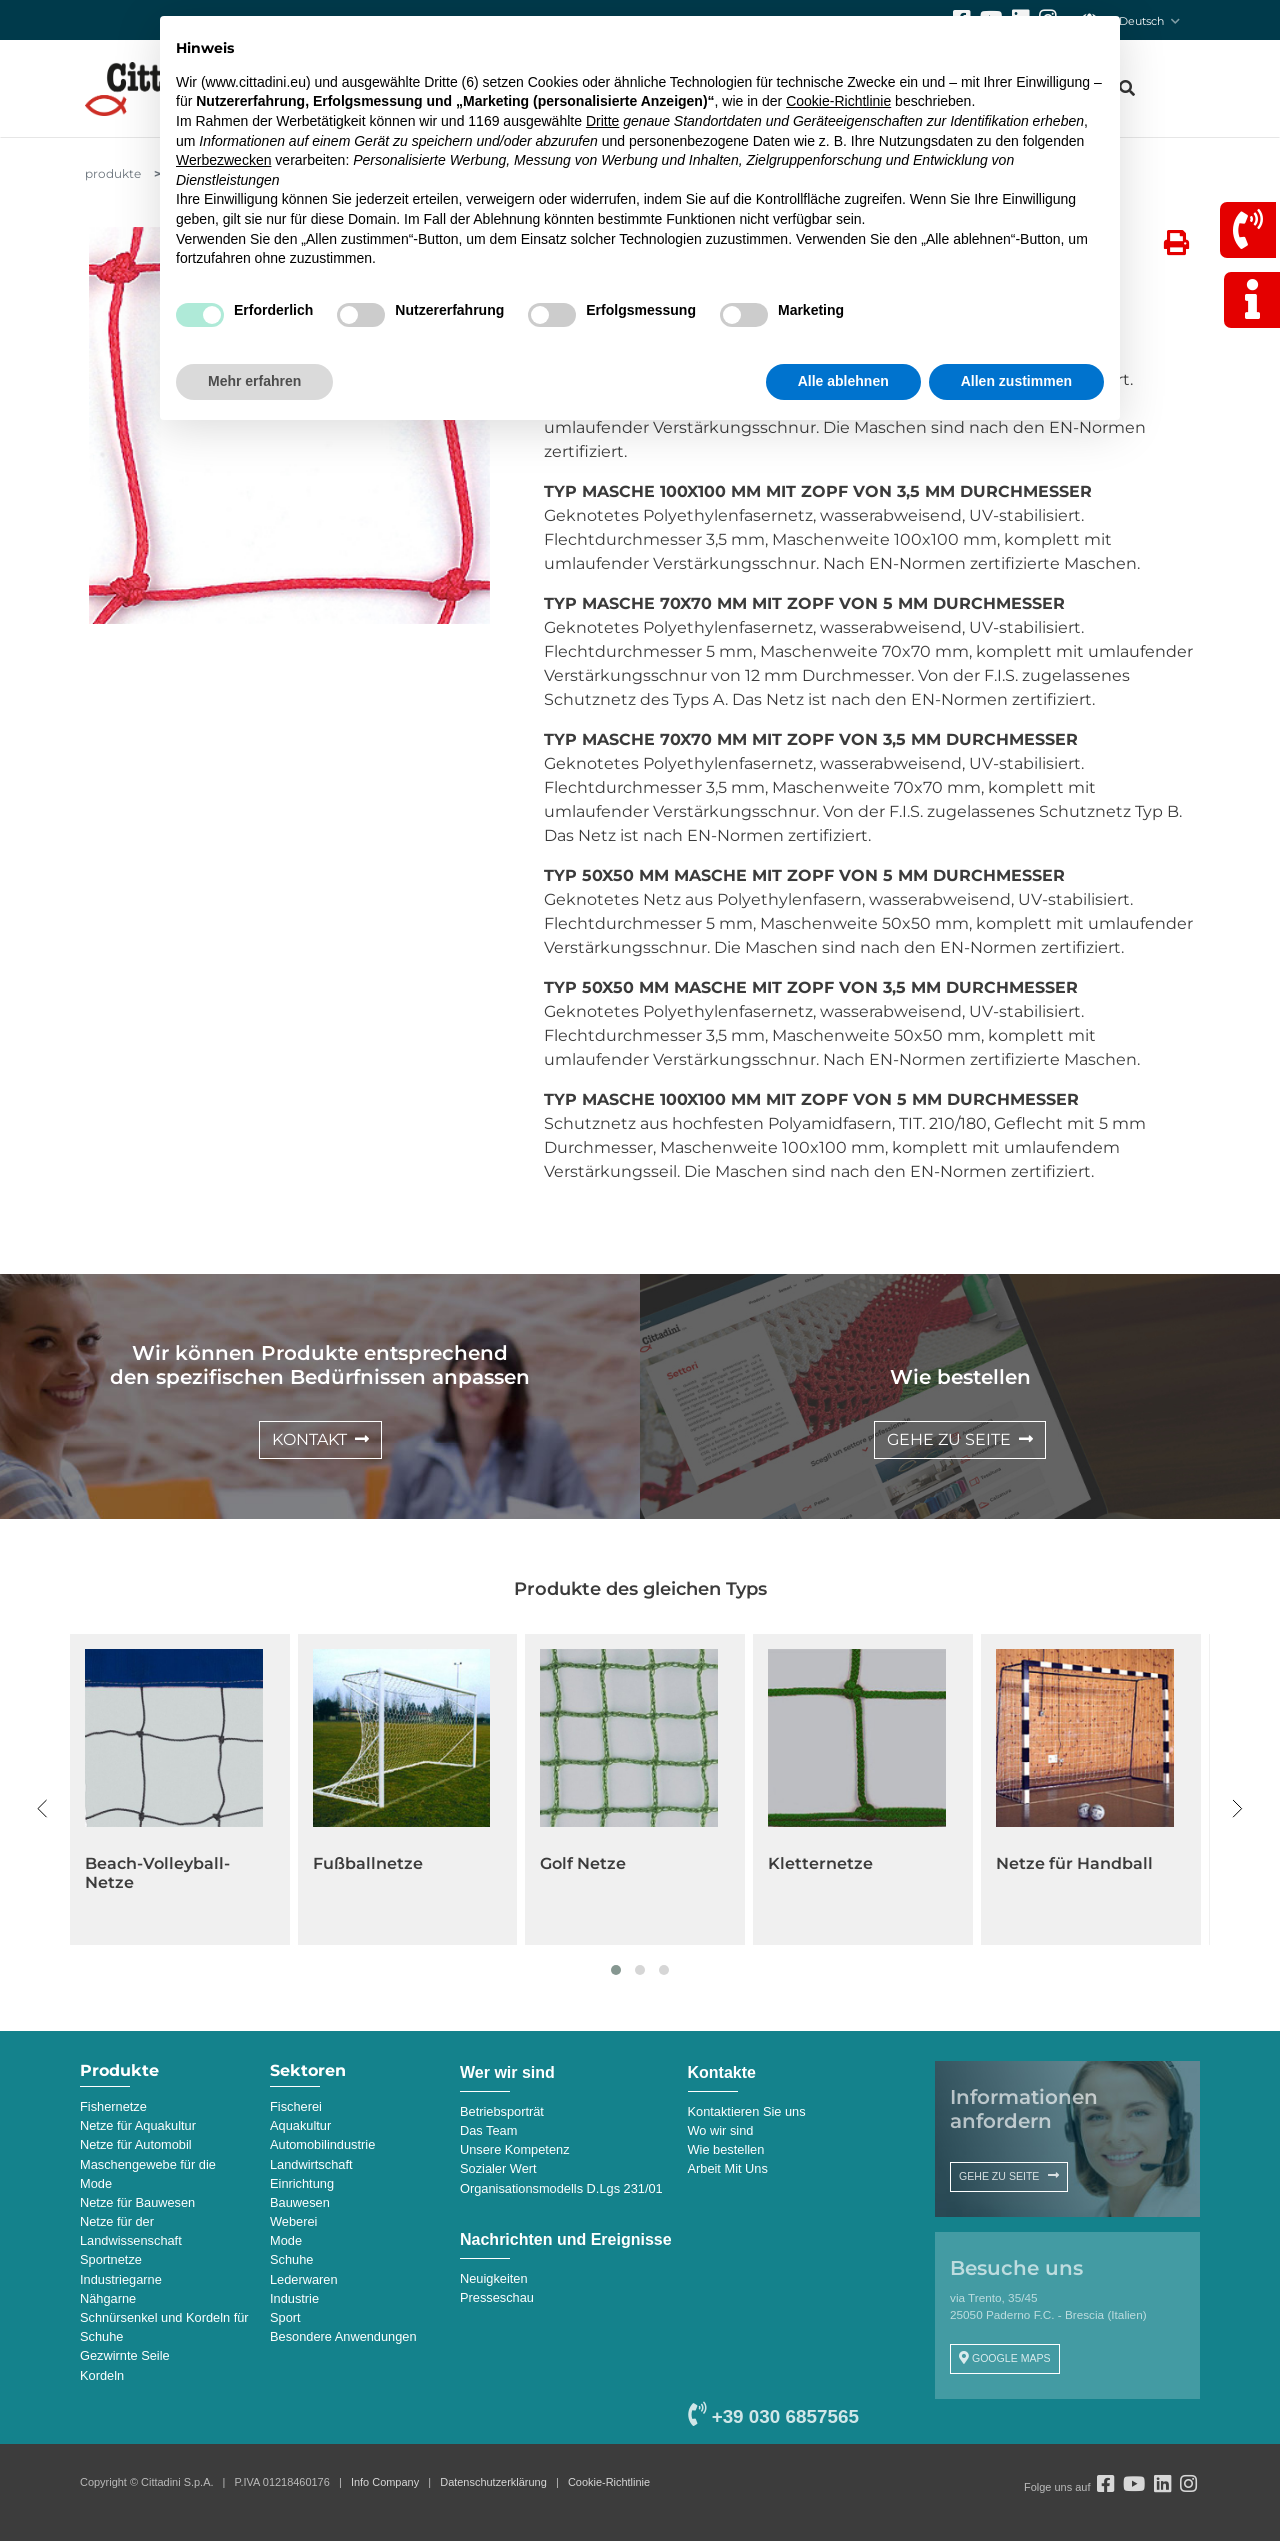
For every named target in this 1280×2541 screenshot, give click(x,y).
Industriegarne (121, 2279)
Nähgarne (108, 2298)
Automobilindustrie (322, 2144)
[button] (616, 1970)
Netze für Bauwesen (137, 2202)
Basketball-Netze (156, 1863)
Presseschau (497, 2297)
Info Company (385, 2482)
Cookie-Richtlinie (609, 2482)
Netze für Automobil (136, 2144)
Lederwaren (304, 2279)
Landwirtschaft (311, 2164)
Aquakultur (300, 2125)
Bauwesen (300, 2202)
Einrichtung (302, 2183)
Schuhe (291, 2259)
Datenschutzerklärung (493, 2482)
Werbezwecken (223, 160)
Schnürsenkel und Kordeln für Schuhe (164, 2327)
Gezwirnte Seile (125, 2355)
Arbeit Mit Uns (728, 2168)
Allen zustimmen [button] (1016, 381)
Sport (285, 2317)
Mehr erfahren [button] (254, 381)
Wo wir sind (721, 2130)
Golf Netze (811, 1863)
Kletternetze (1048, 1863)
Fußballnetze (596, 1863)
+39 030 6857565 (773, 2416)
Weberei (293, 2221)
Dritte (602, 121)
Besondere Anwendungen (343, 2336)
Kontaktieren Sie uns (747, 2111)
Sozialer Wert (498, 2168)
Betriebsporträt (502, 2111)
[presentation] (42, 1809)
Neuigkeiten (494, 2278)
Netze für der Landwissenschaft (131, 2231)
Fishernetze (113, 2106)
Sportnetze (111, 2259)
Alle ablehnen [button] (843, 381)
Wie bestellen (726, 2149)
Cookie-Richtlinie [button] (838, 101)
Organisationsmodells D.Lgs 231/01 (561, 2188)
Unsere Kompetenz (515, 2149)
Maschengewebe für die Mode (148, 2174)
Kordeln (102, 2375)
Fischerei (296, 2106)
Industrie (294, 2298)
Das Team (488, 2130)
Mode (286, 2240)
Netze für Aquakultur (138, 2125)
